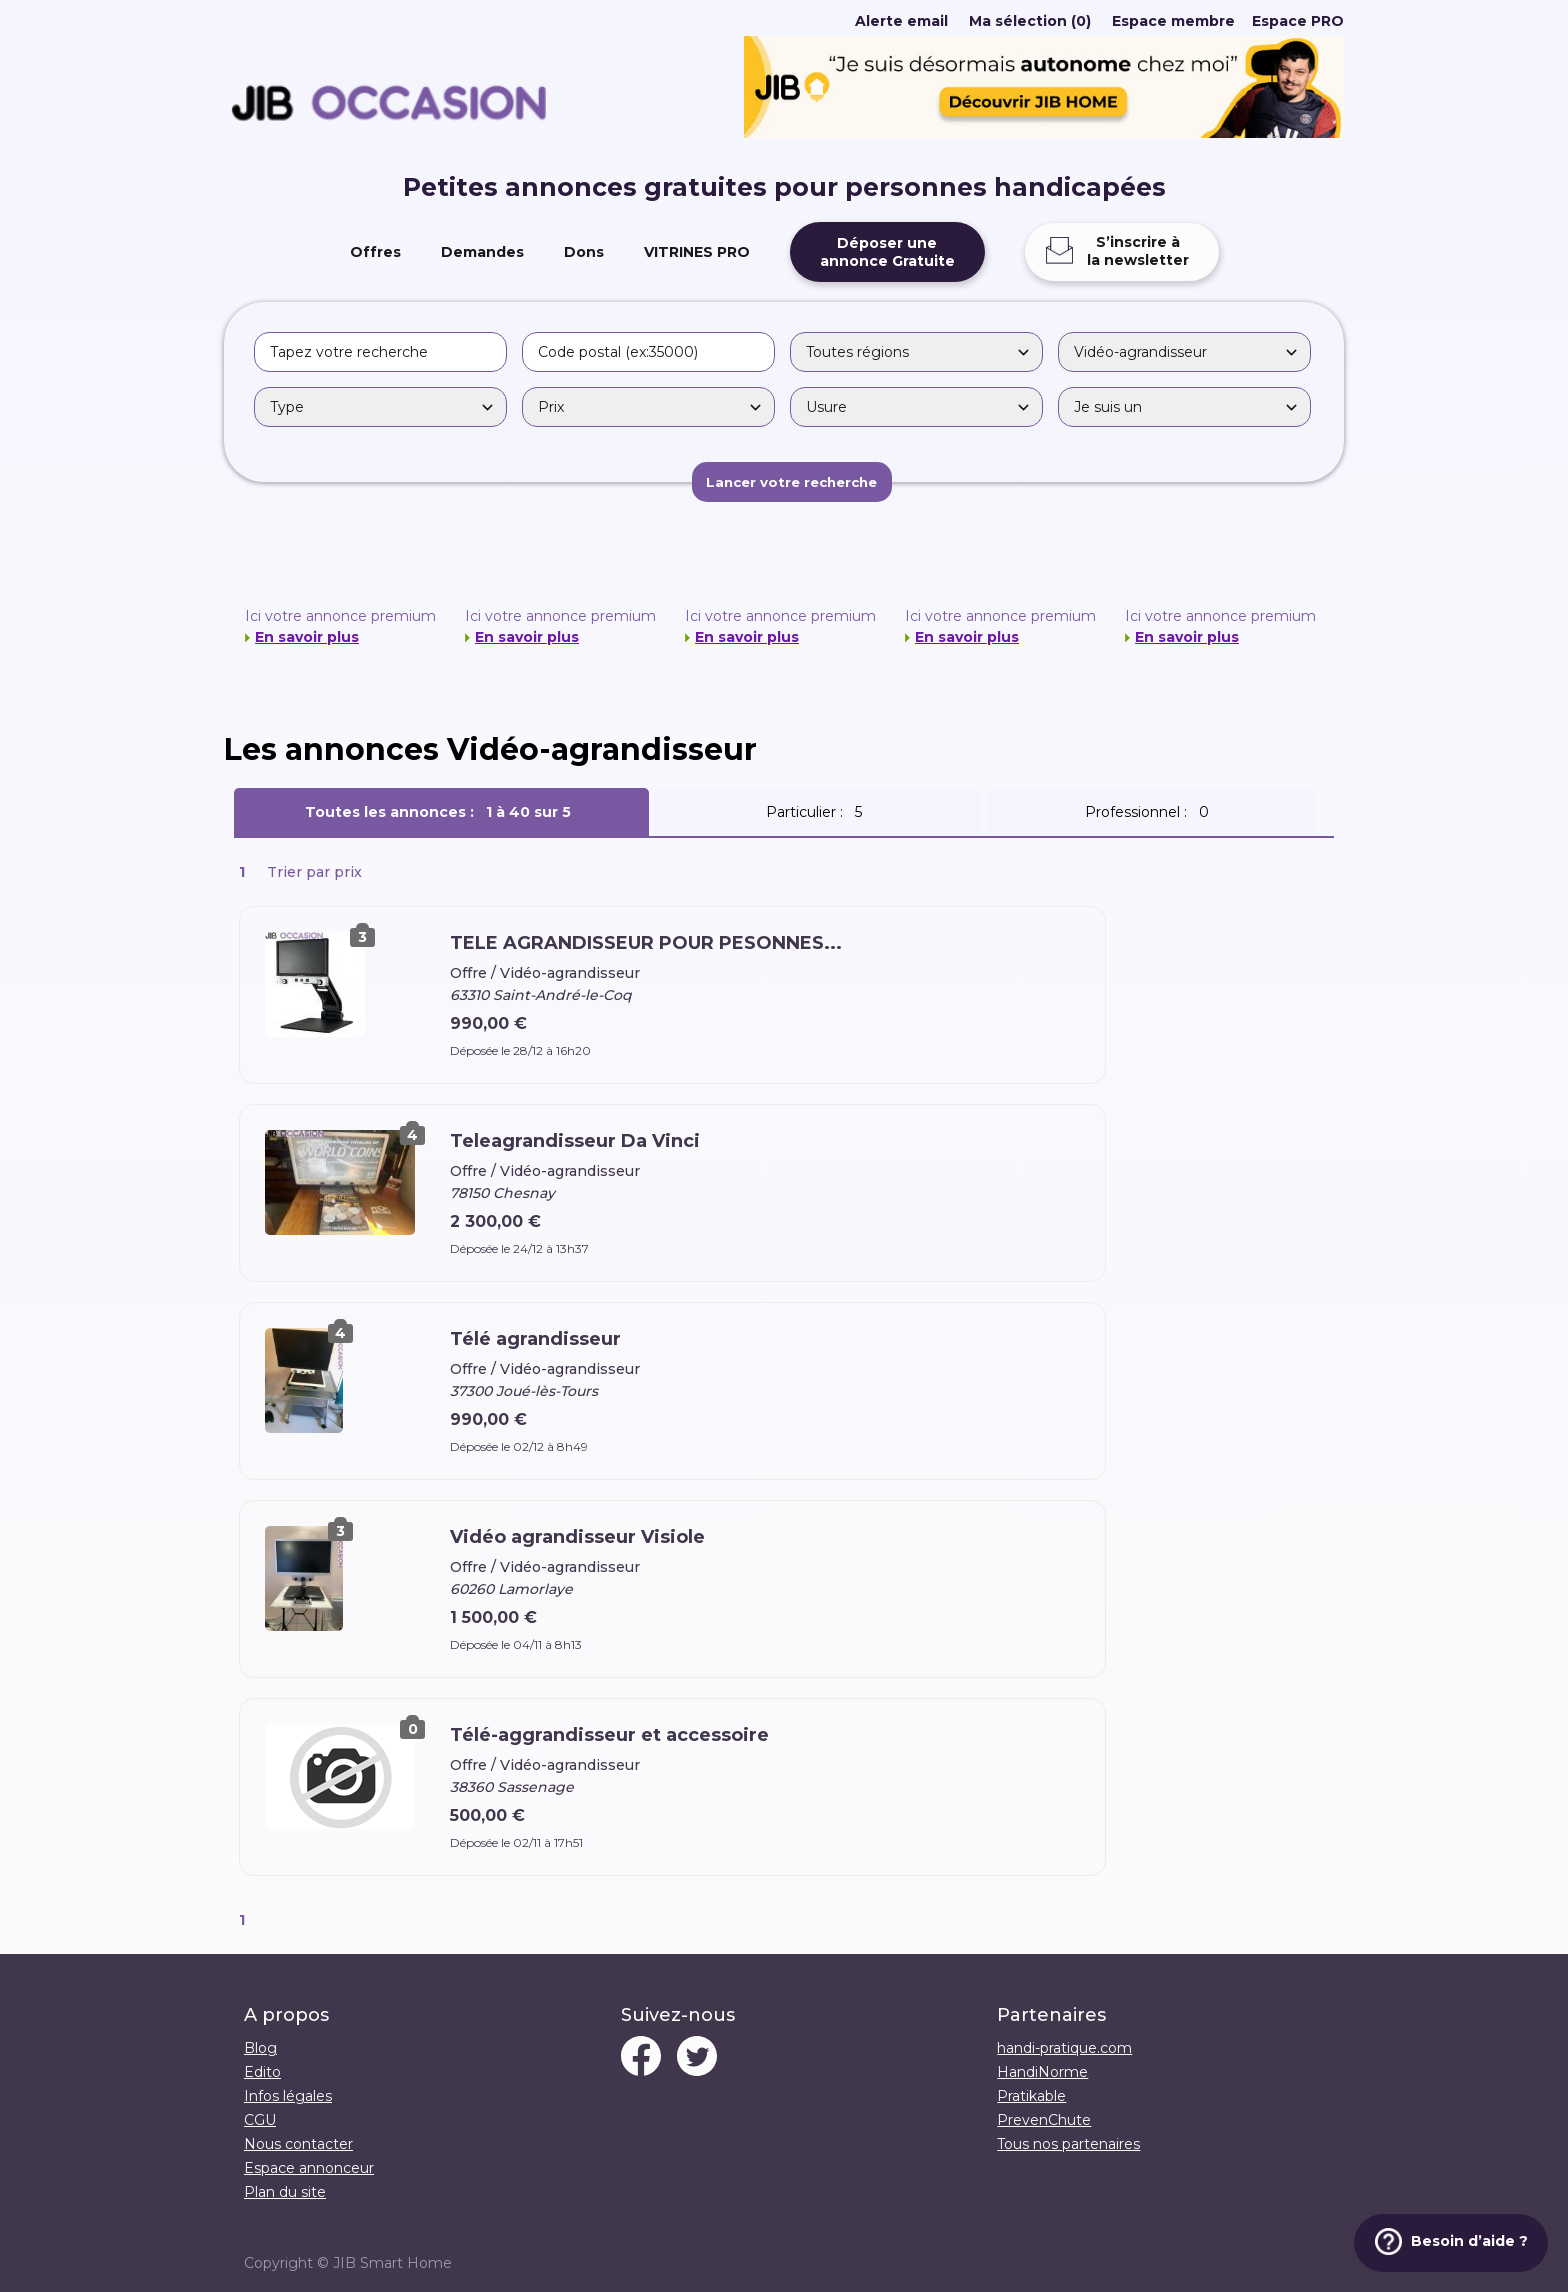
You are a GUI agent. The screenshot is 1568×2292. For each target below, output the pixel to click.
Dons (584, 252)
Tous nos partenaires (1068, 2144)
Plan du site (285, 2192)
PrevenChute (1044, 2120)
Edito (262, 2072)
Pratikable (1031, 2096)
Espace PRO (1298, 21)
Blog (260, 2048)
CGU (260, 2120)
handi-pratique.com (1064, 2048)
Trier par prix (314, 872)
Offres (375, 252)
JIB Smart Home (392, 2263)
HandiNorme (1042, 2072)
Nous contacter (298, 2144)
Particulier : (818, 812)
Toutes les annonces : (442, 812)
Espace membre (1173, 21)
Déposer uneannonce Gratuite (887, 252)
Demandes (482, 252)
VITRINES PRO (697, 252)
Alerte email (901, 21)
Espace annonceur (309, 2168)
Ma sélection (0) (1030, 21)
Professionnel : (1151, 812)
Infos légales (288, 2096)
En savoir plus (307, 637)
